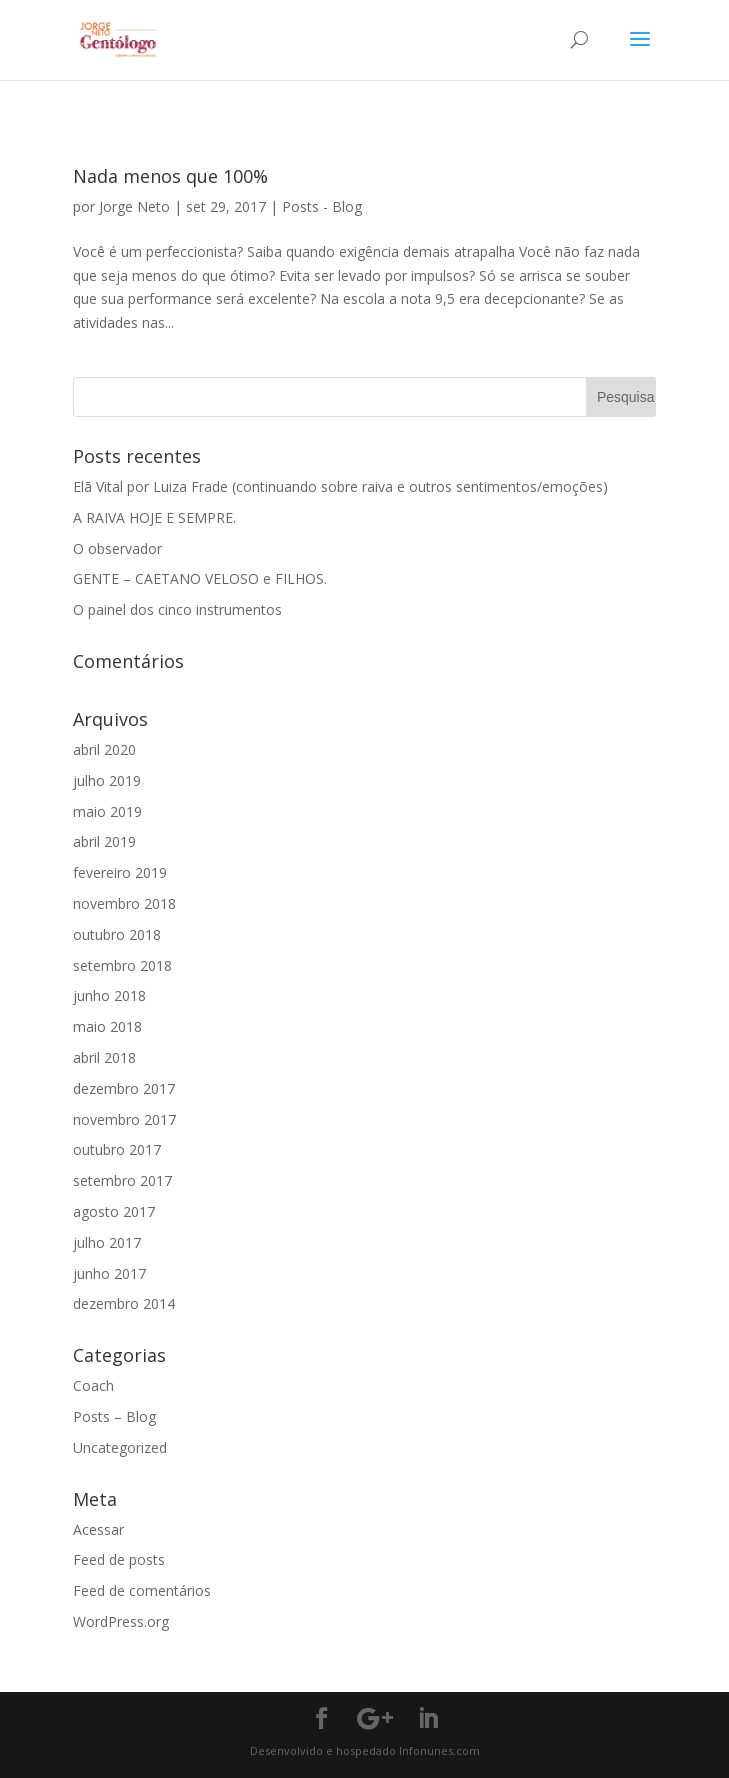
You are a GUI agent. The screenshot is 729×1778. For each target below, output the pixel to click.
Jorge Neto (134, 206)
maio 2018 (107, 1026)
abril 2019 (104, 841)
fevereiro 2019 (120, 872)
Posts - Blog (322, 206)
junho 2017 (109, 1273)
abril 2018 (104, 1057)
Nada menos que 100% (170, 176)
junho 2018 (109, 995)
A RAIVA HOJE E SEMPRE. (154, 517)
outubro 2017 (117, 1149)
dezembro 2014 (124, 1303)
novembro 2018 (124, 903)
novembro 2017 (124, 1119)
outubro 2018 (117, 934)
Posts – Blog (114, 1416)
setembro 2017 (122, 1180)
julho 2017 (107, 1242)
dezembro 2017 (124, 1088)
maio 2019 (107, 811)
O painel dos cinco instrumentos (177, 609)
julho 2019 (107, 780)
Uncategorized (120, 1447)
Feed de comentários (142, 1590)
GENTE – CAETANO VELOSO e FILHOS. (200, 578)
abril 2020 (104, 749)
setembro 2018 (122, 965)
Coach (93, 1385)
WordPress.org (121, 1621)
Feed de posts (119, 1559)
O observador (117, 548)
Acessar (98, 1529)
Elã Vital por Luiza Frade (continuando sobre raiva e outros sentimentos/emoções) (340, 486)
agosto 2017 (114, 1211)
